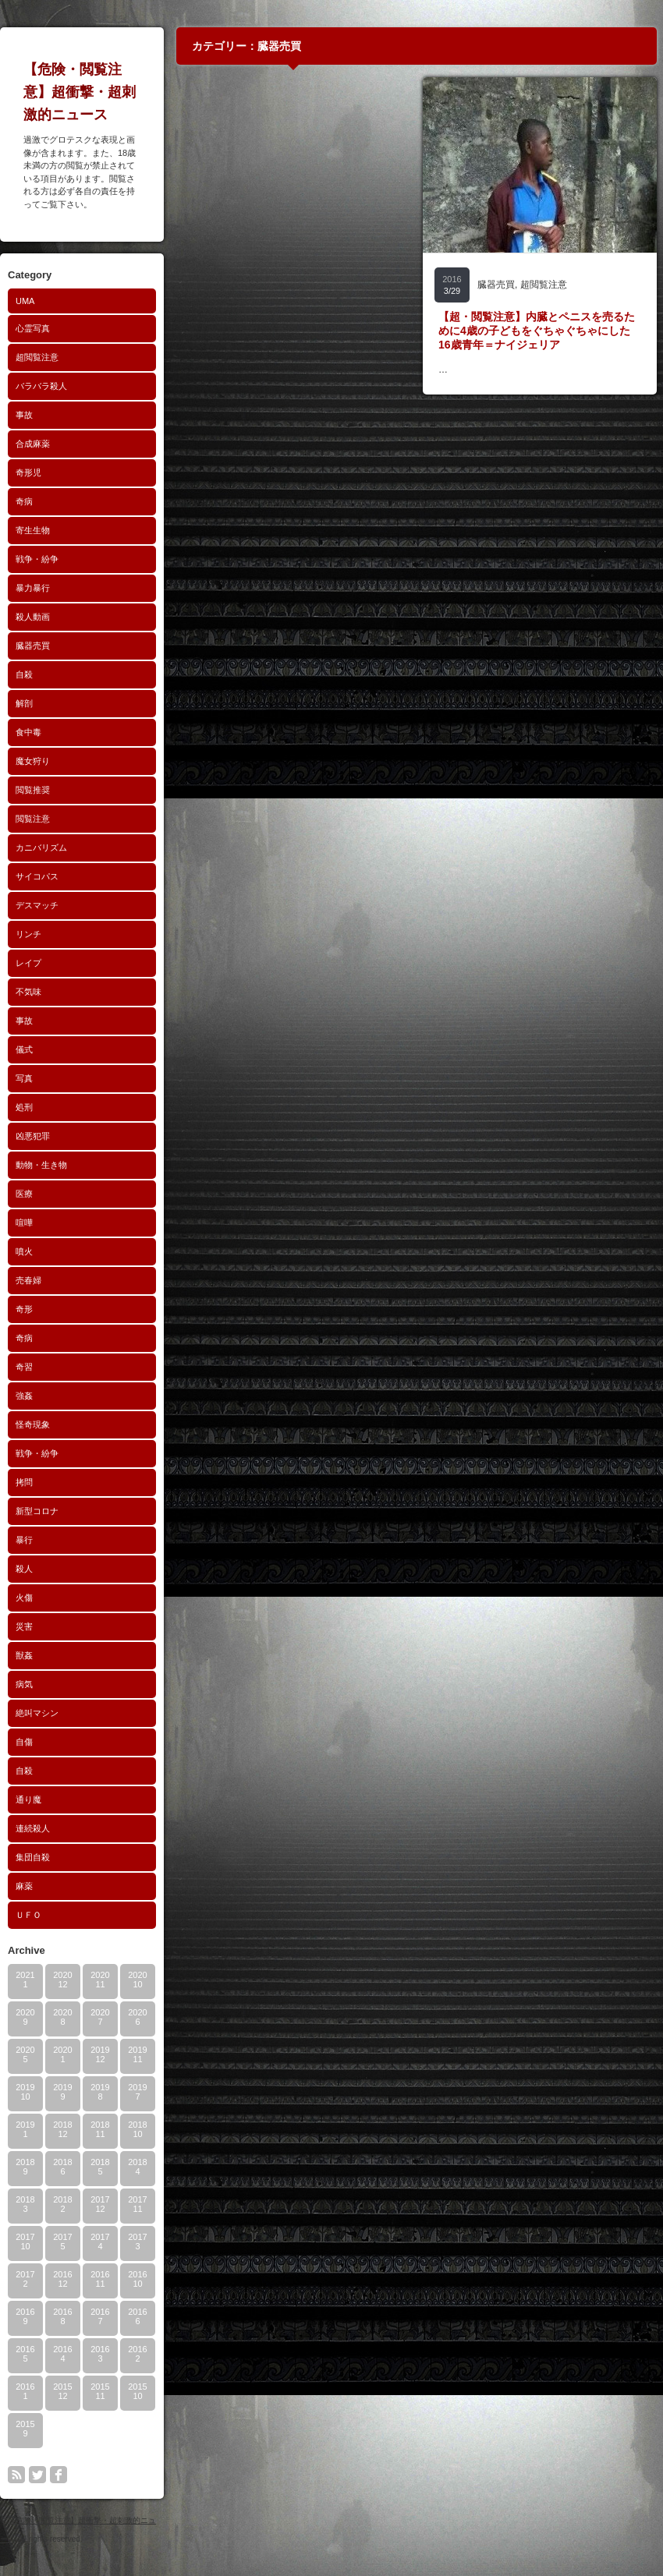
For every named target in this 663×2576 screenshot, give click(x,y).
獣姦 (24, 1655)
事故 (24, 414)
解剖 (24, 703)
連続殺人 (33, 1828)
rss (16, 2474)
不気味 (28, 991)
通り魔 (28, 1799)
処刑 (24, 1107)
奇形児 (28, 472)
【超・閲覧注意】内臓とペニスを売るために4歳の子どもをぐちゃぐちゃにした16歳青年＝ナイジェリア (536, 330)
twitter (37, 2474)
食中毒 (28, 732)
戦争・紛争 (37, 559)
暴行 (24, 1540)
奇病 (24, 501)
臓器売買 (33, 645)
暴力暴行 (33, 588)
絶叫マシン (37, 1713)
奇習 (24, 1366)
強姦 (24, 1395)
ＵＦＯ (28, 1915)
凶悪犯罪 (33, 1136)
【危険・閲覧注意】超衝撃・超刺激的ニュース (79, 92)
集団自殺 (33, 1857)
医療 (24, 1193)
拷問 (24, 1482)
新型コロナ (37, 1511)
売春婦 (28, 1280)
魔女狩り (33, 761)
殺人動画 (33, 616)
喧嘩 (24, 1222)
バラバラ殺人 (41, 386)
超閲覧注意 (37, 357)
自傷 (24, 1741)
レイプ (28, 963)
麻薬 (24, 1886)
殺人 (24, 1568)
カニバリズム (41, 847)
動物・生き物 (41, 1164)
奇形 (24, 1309)
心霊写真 (33, 328)
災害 (24, 1626)
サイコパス (37, 876)
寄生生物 (33, 530)
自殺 (24, 674)
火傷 (24, 1597)
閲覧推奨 (33, 789)
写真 (24, 1078)
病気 (24, 1684)
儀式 (24, 1049)
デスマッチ (37, 905)
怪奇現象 (33, 1424)
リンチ (28, 934)
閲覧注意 (33, 818)
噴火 (24, 1251)
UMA (25, 301)
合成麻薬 (33, 443)
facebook (58, 2474)
